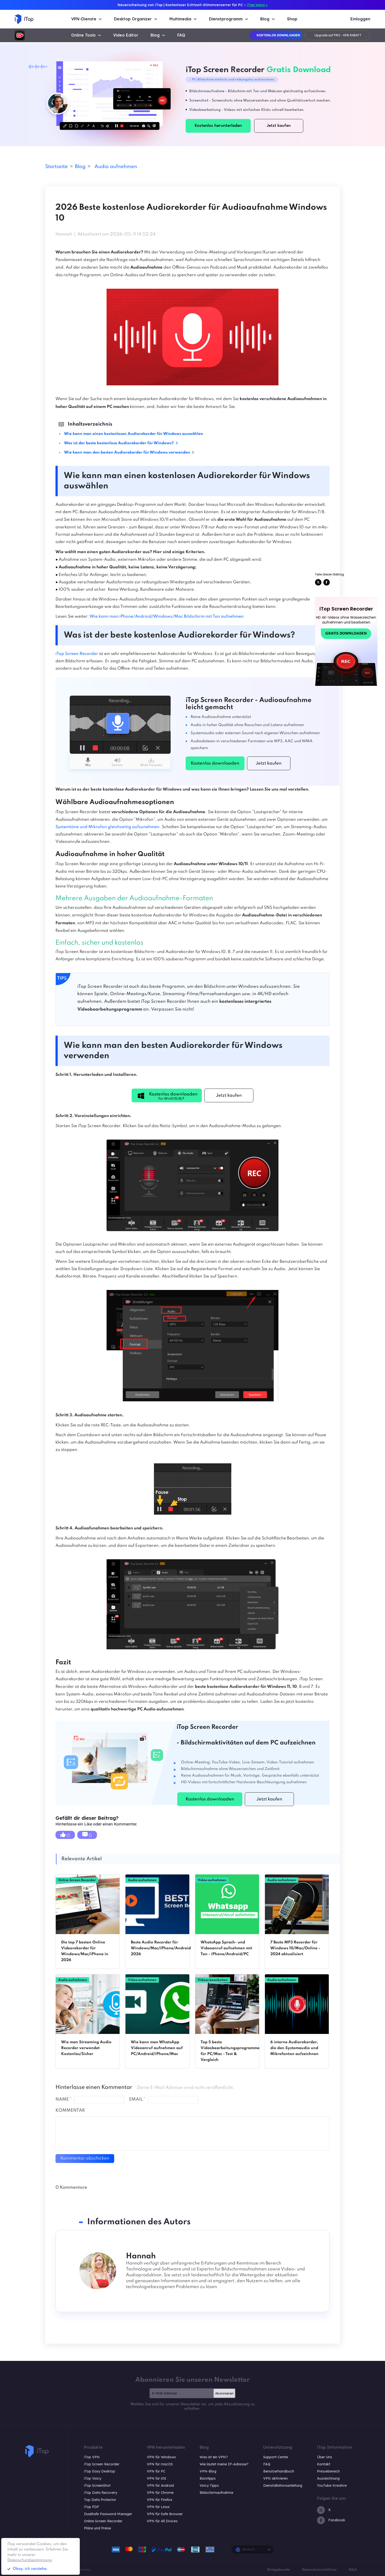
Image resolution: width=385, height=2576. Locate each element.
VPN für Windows (161, 2457)
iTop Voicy (92, 2478)
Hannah (63, 234)
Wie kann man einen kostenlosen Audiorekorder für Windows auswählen (133, 434)
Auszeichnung (328, 2478)
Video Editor (125, 35)
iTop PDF (91, 2507)
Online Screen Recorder (103, 2521)
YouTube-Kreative (332, 2485)
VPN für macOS (160, 2464)
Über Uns (324, 2457)
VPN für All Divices (162, 2521)
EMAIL (137, 2099)
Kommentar (70, 2110)
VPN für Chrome (160, 2492)
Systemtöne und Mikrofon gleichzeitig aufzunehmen (107, 827)
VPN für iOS (156, 2478)
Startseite (56, 166)
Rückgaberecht (278, 2569)
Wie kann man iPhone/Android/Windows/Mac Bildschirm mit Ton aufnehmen (167, 616)
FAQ (181, 35)
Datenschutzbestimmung (29, 2560)
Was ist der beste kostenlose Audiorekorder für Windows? (122, 443)
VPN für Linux (158, 2507)
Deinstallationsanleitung (282, 2485)
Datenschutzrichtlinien (319, 2569)
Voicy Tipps (209, 2485)
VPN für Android (160, 2485)
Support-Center (275, 2457)
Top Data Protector (100, 2500)
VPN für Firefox (159, 2500)
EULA (353, 2569)
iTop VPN (92, 2457)
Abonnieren (224, 2393)
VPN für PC (156, 2471)
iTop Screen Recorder (76, 654)
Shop (292, 19)
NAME (63, 2099)
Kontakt (323, 2464)
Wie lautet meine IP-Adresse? (224, 2464)
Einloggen (360, 19)
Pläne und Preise (97, 2528)
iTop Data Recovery (100, 2492)
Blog (80, 166)
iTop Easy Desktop (99, 2471)
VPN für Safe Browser (165, 2514)
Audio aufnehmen (116, 166)
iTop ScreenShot (97, 2485)
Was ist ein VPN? (214, 2457)
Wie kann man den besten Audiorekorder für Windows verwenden (130, 453)
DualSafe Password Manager (108, 2514)
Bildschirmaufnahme (216, 2492)
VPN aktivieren (275, 2478)
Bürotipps (208, 2478)
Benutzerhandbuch (278, 2471)
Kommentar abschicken (84, 2158)
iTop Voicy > (257, 5)
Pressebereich (328, 2471)
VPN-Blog (208, 2471)
